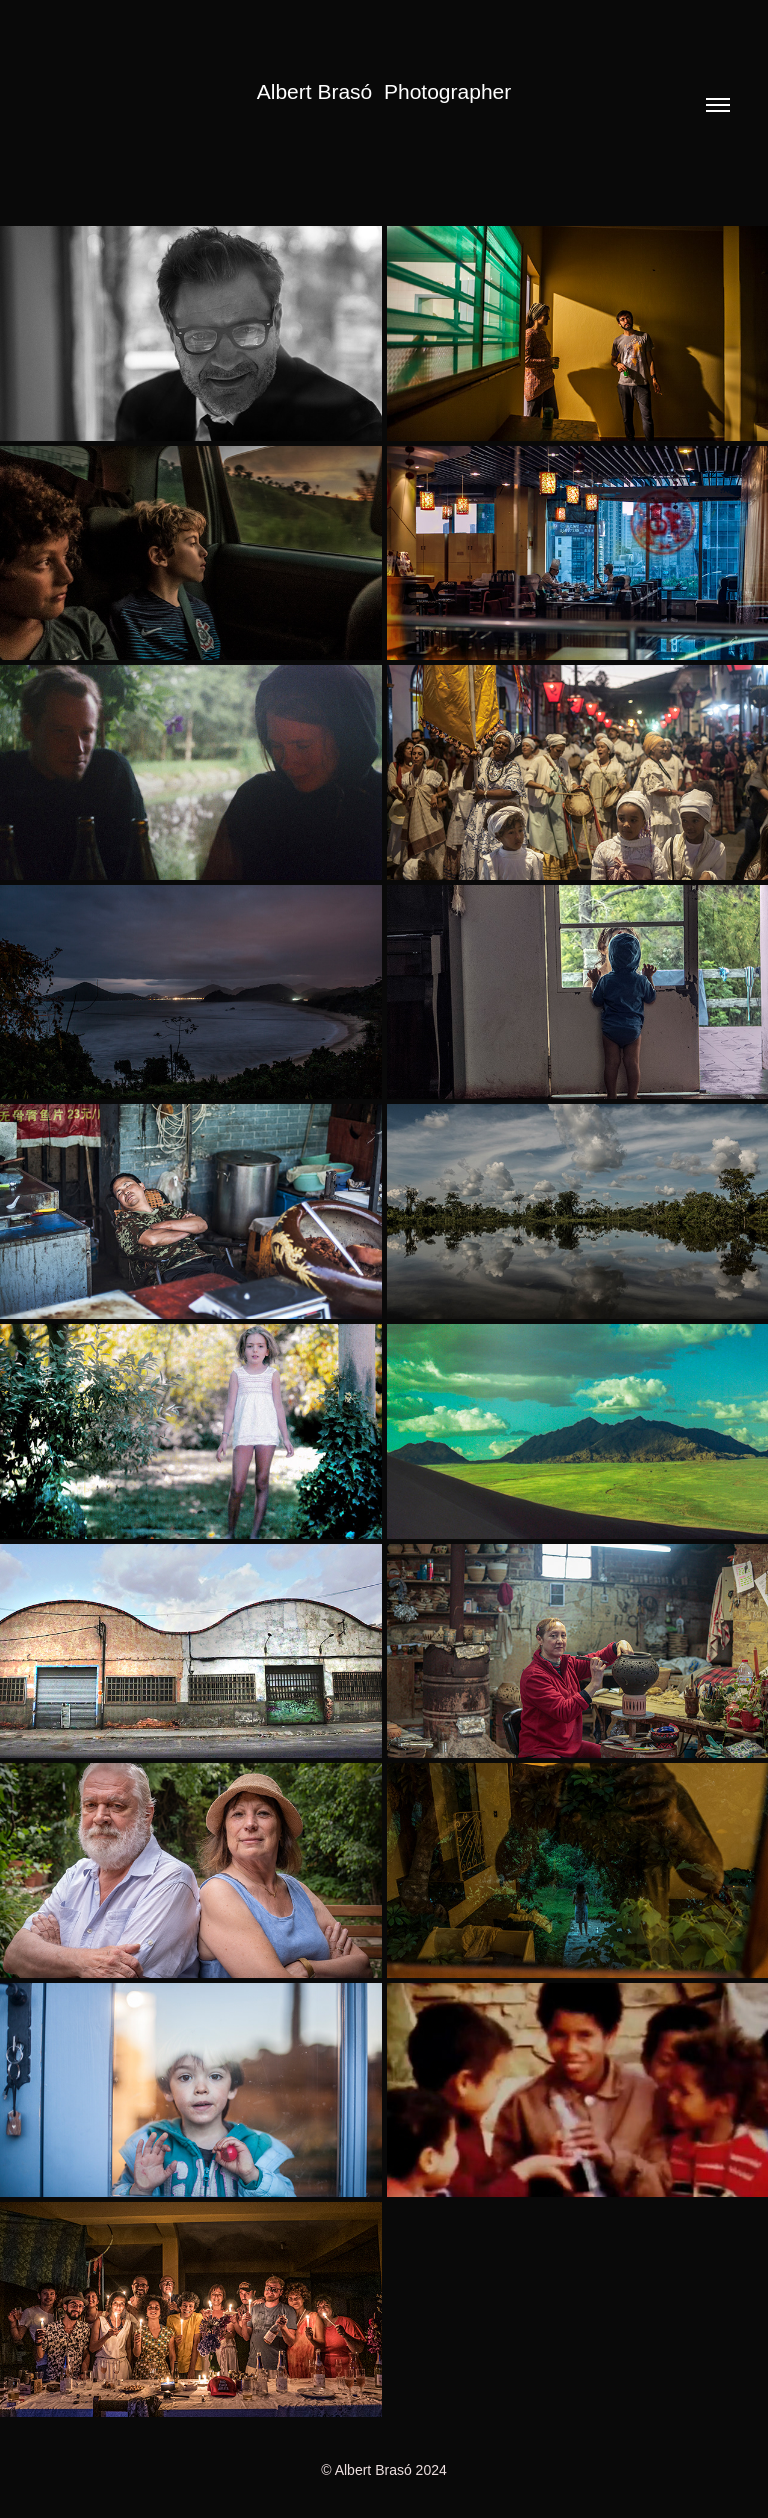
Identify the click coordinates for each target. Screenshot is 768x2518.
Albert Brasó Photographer (384, 91)
